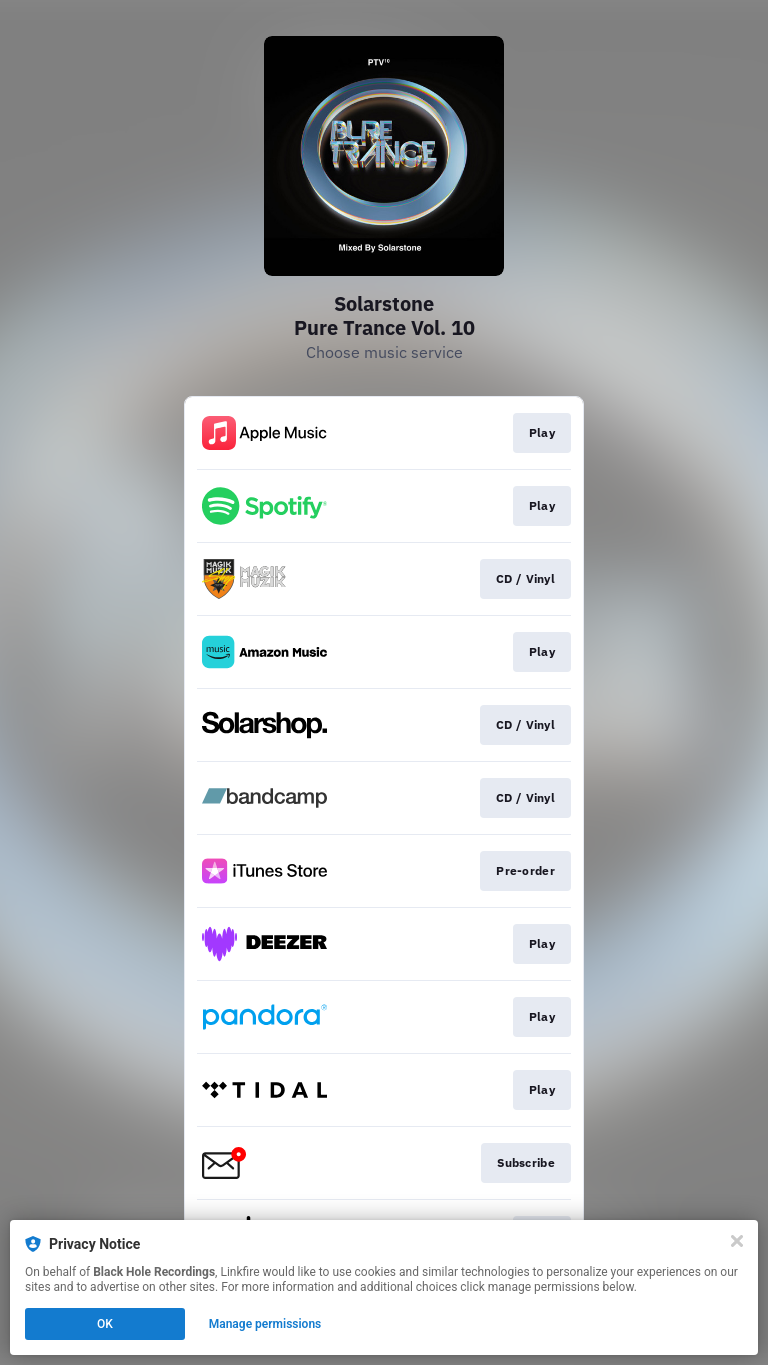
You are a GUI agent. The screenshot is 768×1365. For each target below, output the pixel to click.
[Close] (737, 1241)
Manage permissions (265, 1324)
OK (105, 1324)
